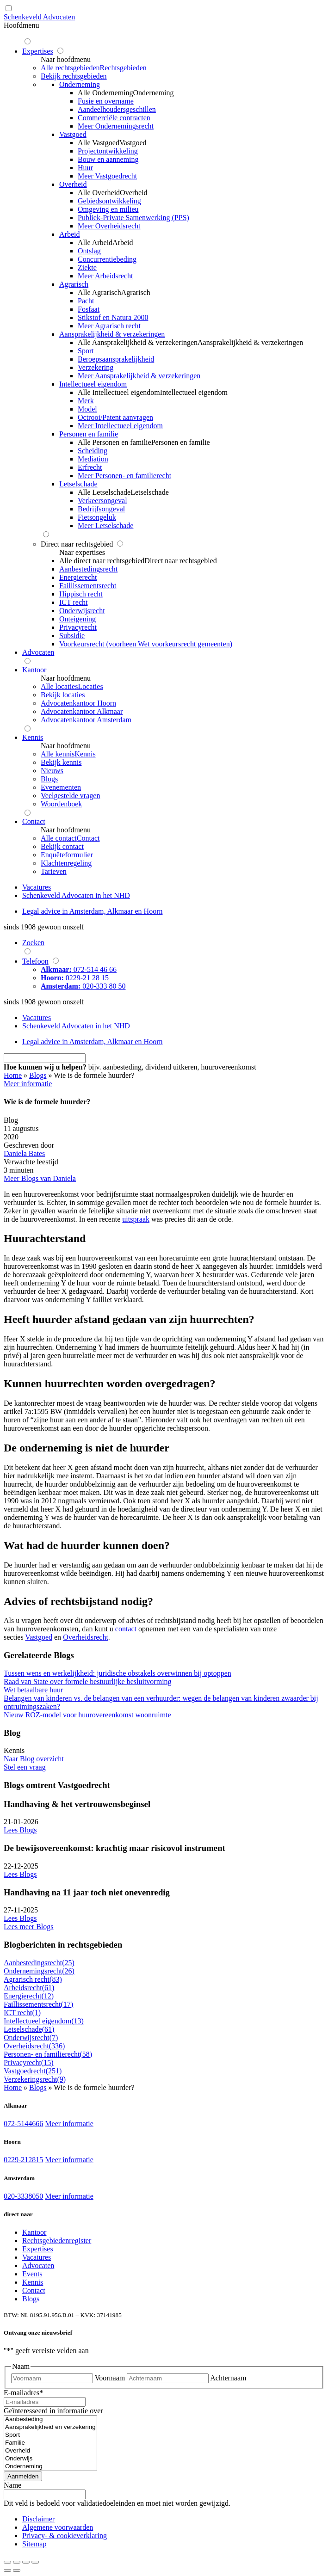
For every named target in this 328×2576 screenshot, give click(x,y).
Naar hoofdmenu (66, 59)
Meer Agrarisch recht (109, 326)
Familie (50, 2443)
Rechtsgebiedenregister (56, 2240)
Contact (33, 2290)
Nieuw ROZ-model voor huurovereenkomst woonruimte (87, 1715)
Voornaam (110, 2378)
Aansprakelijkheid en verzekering (50, 2427)
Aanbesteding (50, 2419)
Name (12, 2485)
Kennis (32, 2282)
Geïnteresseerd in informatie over (53, 2411)
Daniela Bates (24, 1153)
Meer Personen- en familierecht (124, 476)
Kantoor (34, 2232)
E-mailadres (23, 2393)
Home (13, 1075)
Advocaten (38, 2265)
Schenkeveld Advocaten (39, 17)
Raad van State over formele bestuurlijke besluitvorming (88, 1681)
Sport (50, 2435)
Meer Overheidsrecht (109, 226)
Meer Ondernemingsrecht (116, 126)
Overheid (50, 2451)
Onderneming (50, 2467)
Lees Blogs (20, 1830)
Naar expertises (82, 552)
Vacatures (36, 2257)
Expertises (37, 2249)
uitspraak (135, 1219)
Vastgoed (38, 1637)
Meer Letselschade (105, 525)
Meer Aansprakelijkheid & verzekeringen (139, 376)
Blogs (37, 1075)
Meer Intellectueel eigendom (120, 426)
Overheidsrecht (85, 1637)
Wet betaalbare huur (33, 1690)
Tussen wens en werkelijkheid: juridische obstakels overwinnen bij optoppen (117, 1673)
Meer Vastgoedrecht (107, 176)
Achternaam (228, 2378)
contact (125, 1629)
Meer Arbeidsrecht (105, 276)
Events (32, 2274)
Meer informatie (69, 2123)
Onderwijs (50, 2459)
